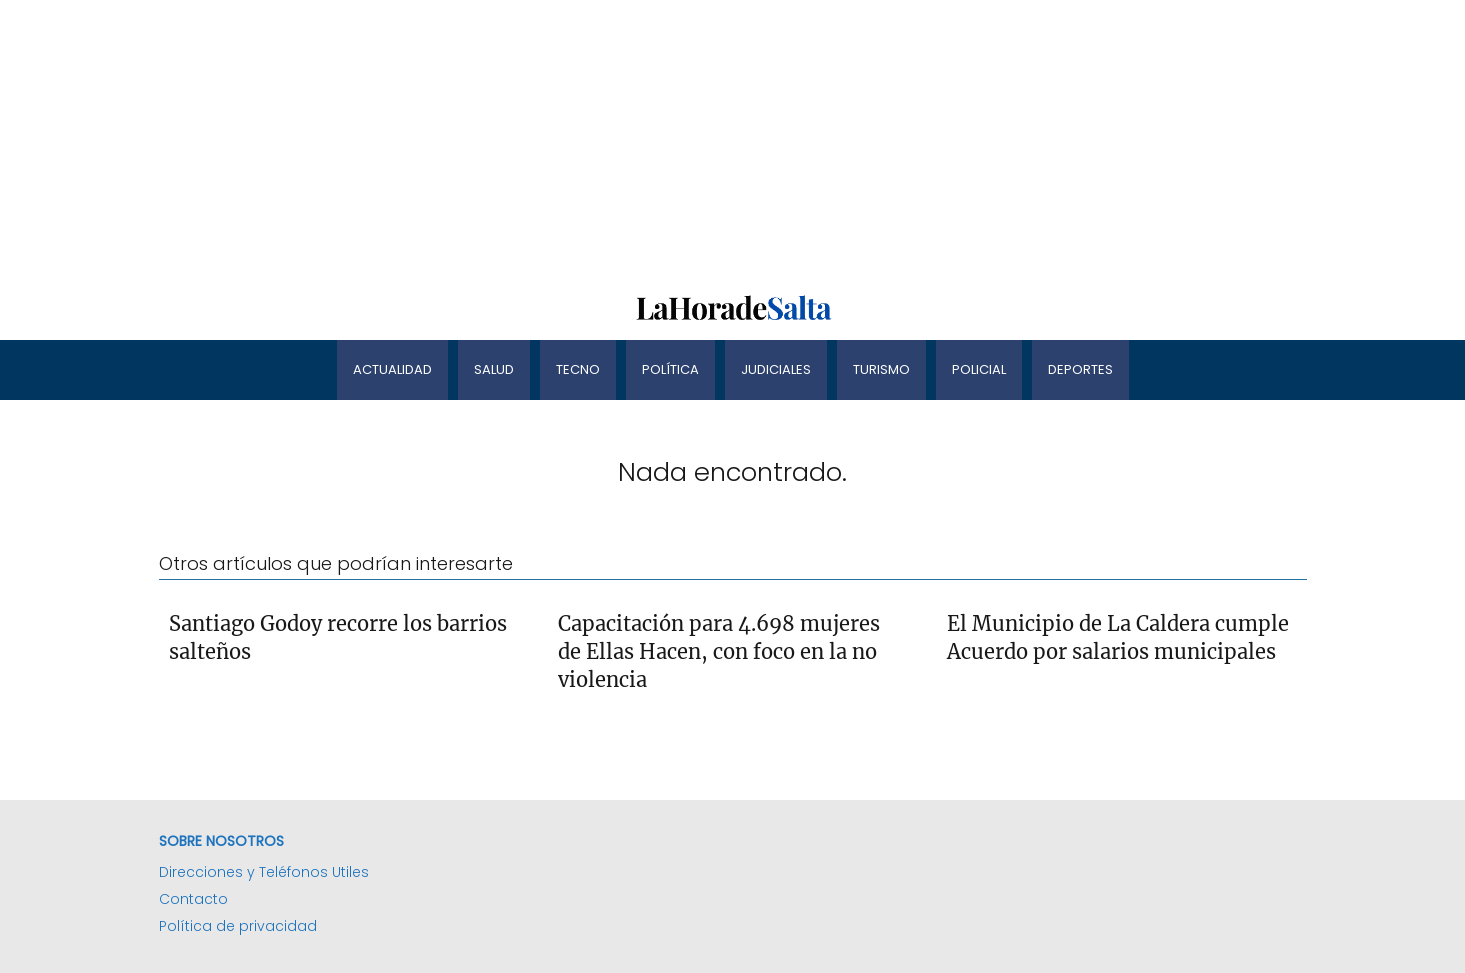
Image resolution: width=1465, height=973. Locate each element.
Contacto (193, 899)
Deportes (1080, 369)
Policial (979, 369)
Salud (494, 369)
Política (670, 369)
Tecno (578, 369)
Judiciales (776, 369)
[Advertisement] (600, 140)
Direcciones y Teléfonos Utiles (264, 872)
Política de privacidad (238, 926)
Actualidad (392, 369)
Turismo (881, 369)
